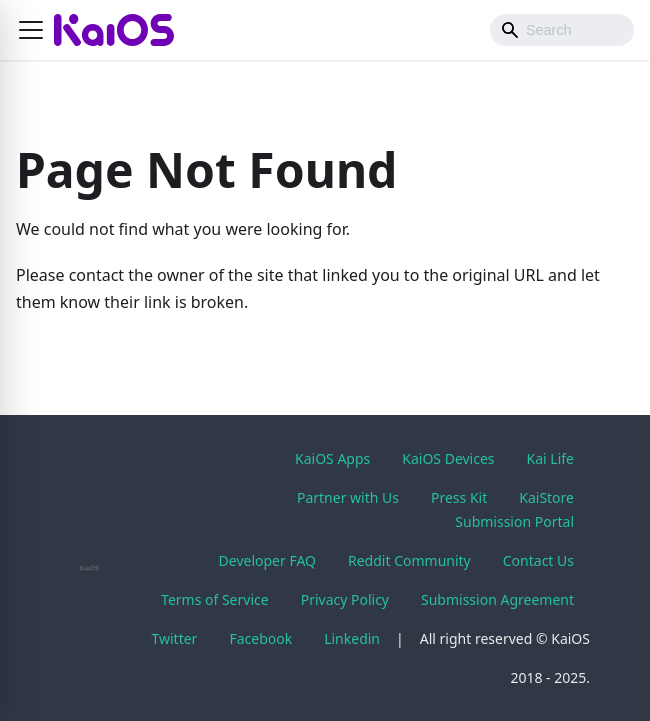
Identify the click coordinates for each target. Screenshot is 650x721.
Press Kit (459, 497)
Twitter (175, 638)
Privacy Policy (345, 599)
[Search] (562, 30)
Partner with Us (348, 497)
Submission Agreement (497, 599)
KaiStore (546, 497)
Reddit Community (409, 560)
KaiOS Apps (332, 458)
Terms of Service (215, 599)
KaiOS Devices (448, 458)
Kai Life (550, 458)
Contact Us (538, 560)
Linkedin (352, 638)
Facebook (260, 638)
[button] (31, 30)
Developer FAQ (267, 560)
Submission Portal (514, 521)
